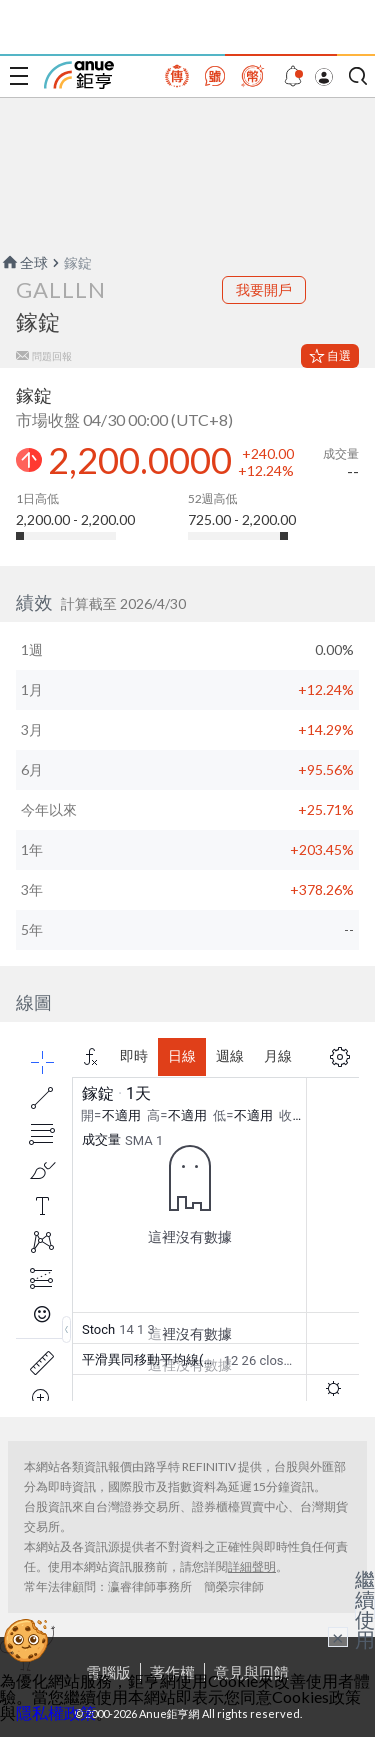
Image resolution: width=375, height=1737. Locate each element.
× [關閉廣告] (338, 1637)
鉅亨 (79, 75)
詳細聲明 (252, 1566)
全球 (24, 262)
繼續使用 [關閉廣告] (365, 1609)
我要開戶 (264, 289)
